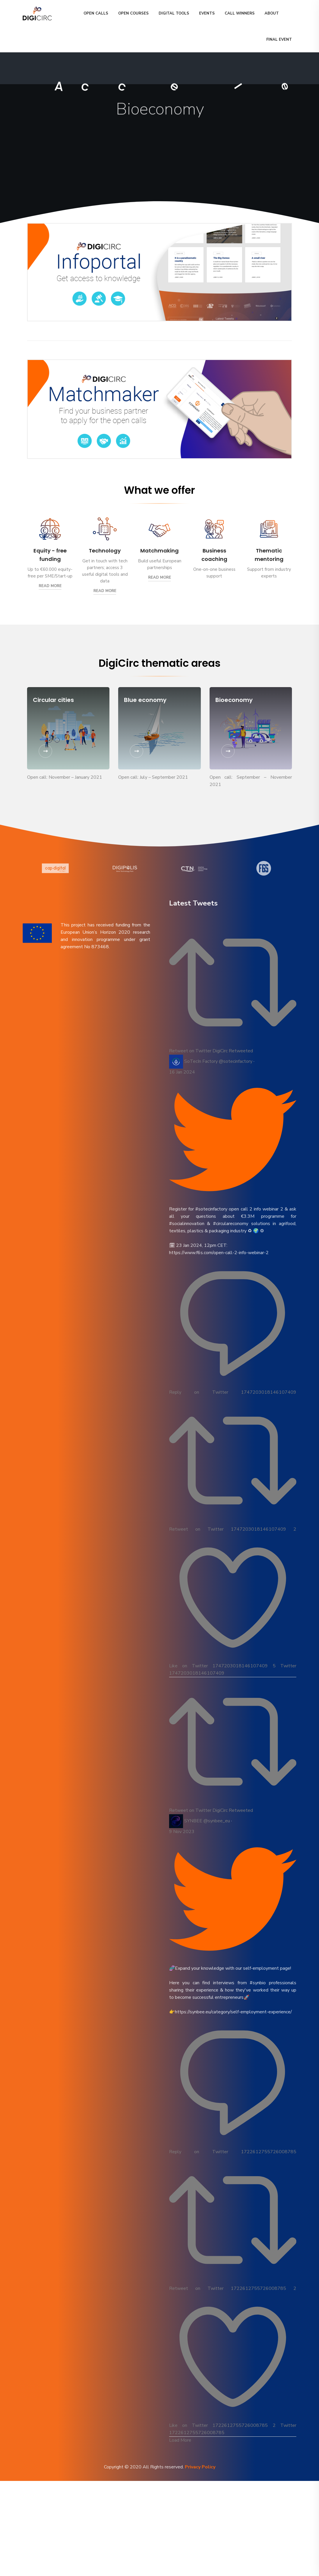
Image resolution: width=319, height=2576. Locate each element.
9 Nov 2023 (181, 1831)
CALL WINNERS (240, 13)
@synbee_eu (216, 1821)
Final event (279, 39)
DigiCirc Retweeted (232, 1051)
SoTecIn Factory (201, 1061)
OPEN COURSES (133, 13)
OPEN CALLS (96, 13)
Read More (50, 586)
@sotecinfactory (235, 1061)
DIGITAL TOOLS (174, 13)
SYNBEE (193, 1821)
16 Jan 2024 (182, 1072)
